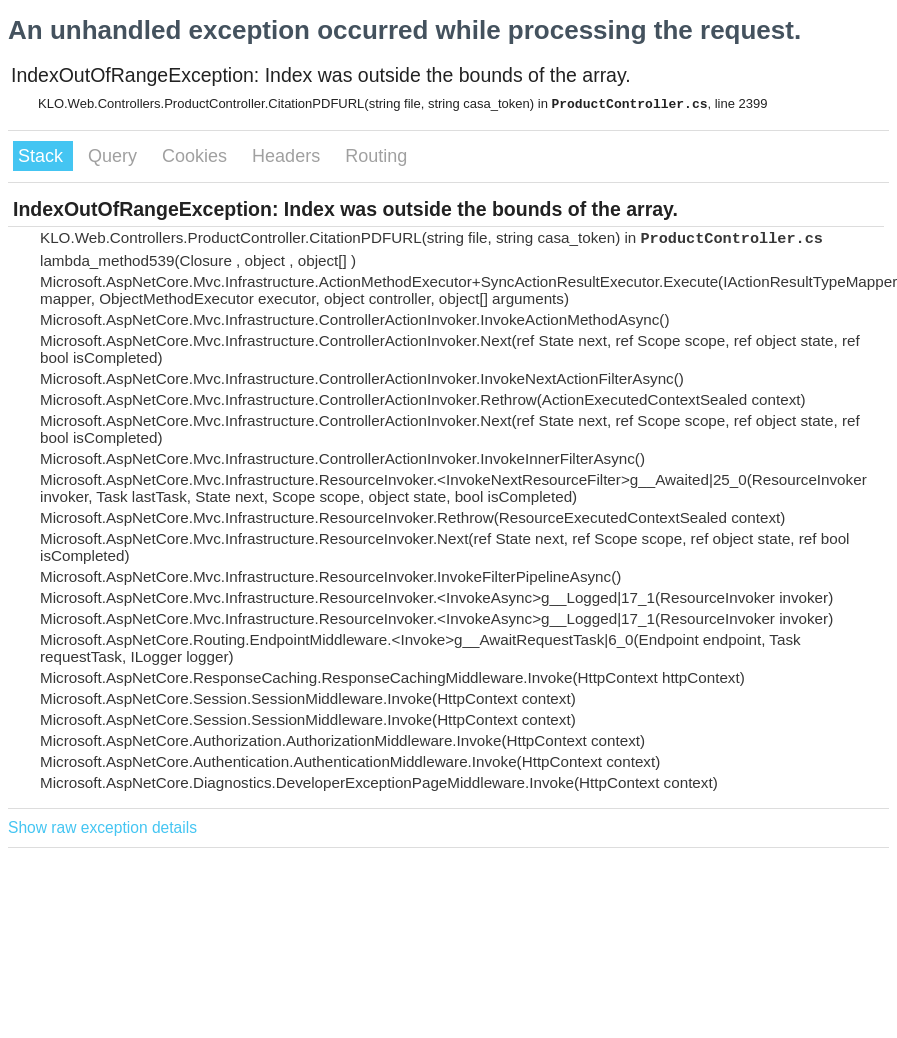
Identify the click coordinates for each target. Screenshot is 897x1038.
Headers (288, 156)
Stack (43, 156)
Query (115, 156)
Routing (376, 156)
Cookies (197, 156)
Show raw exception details (102, 827)
